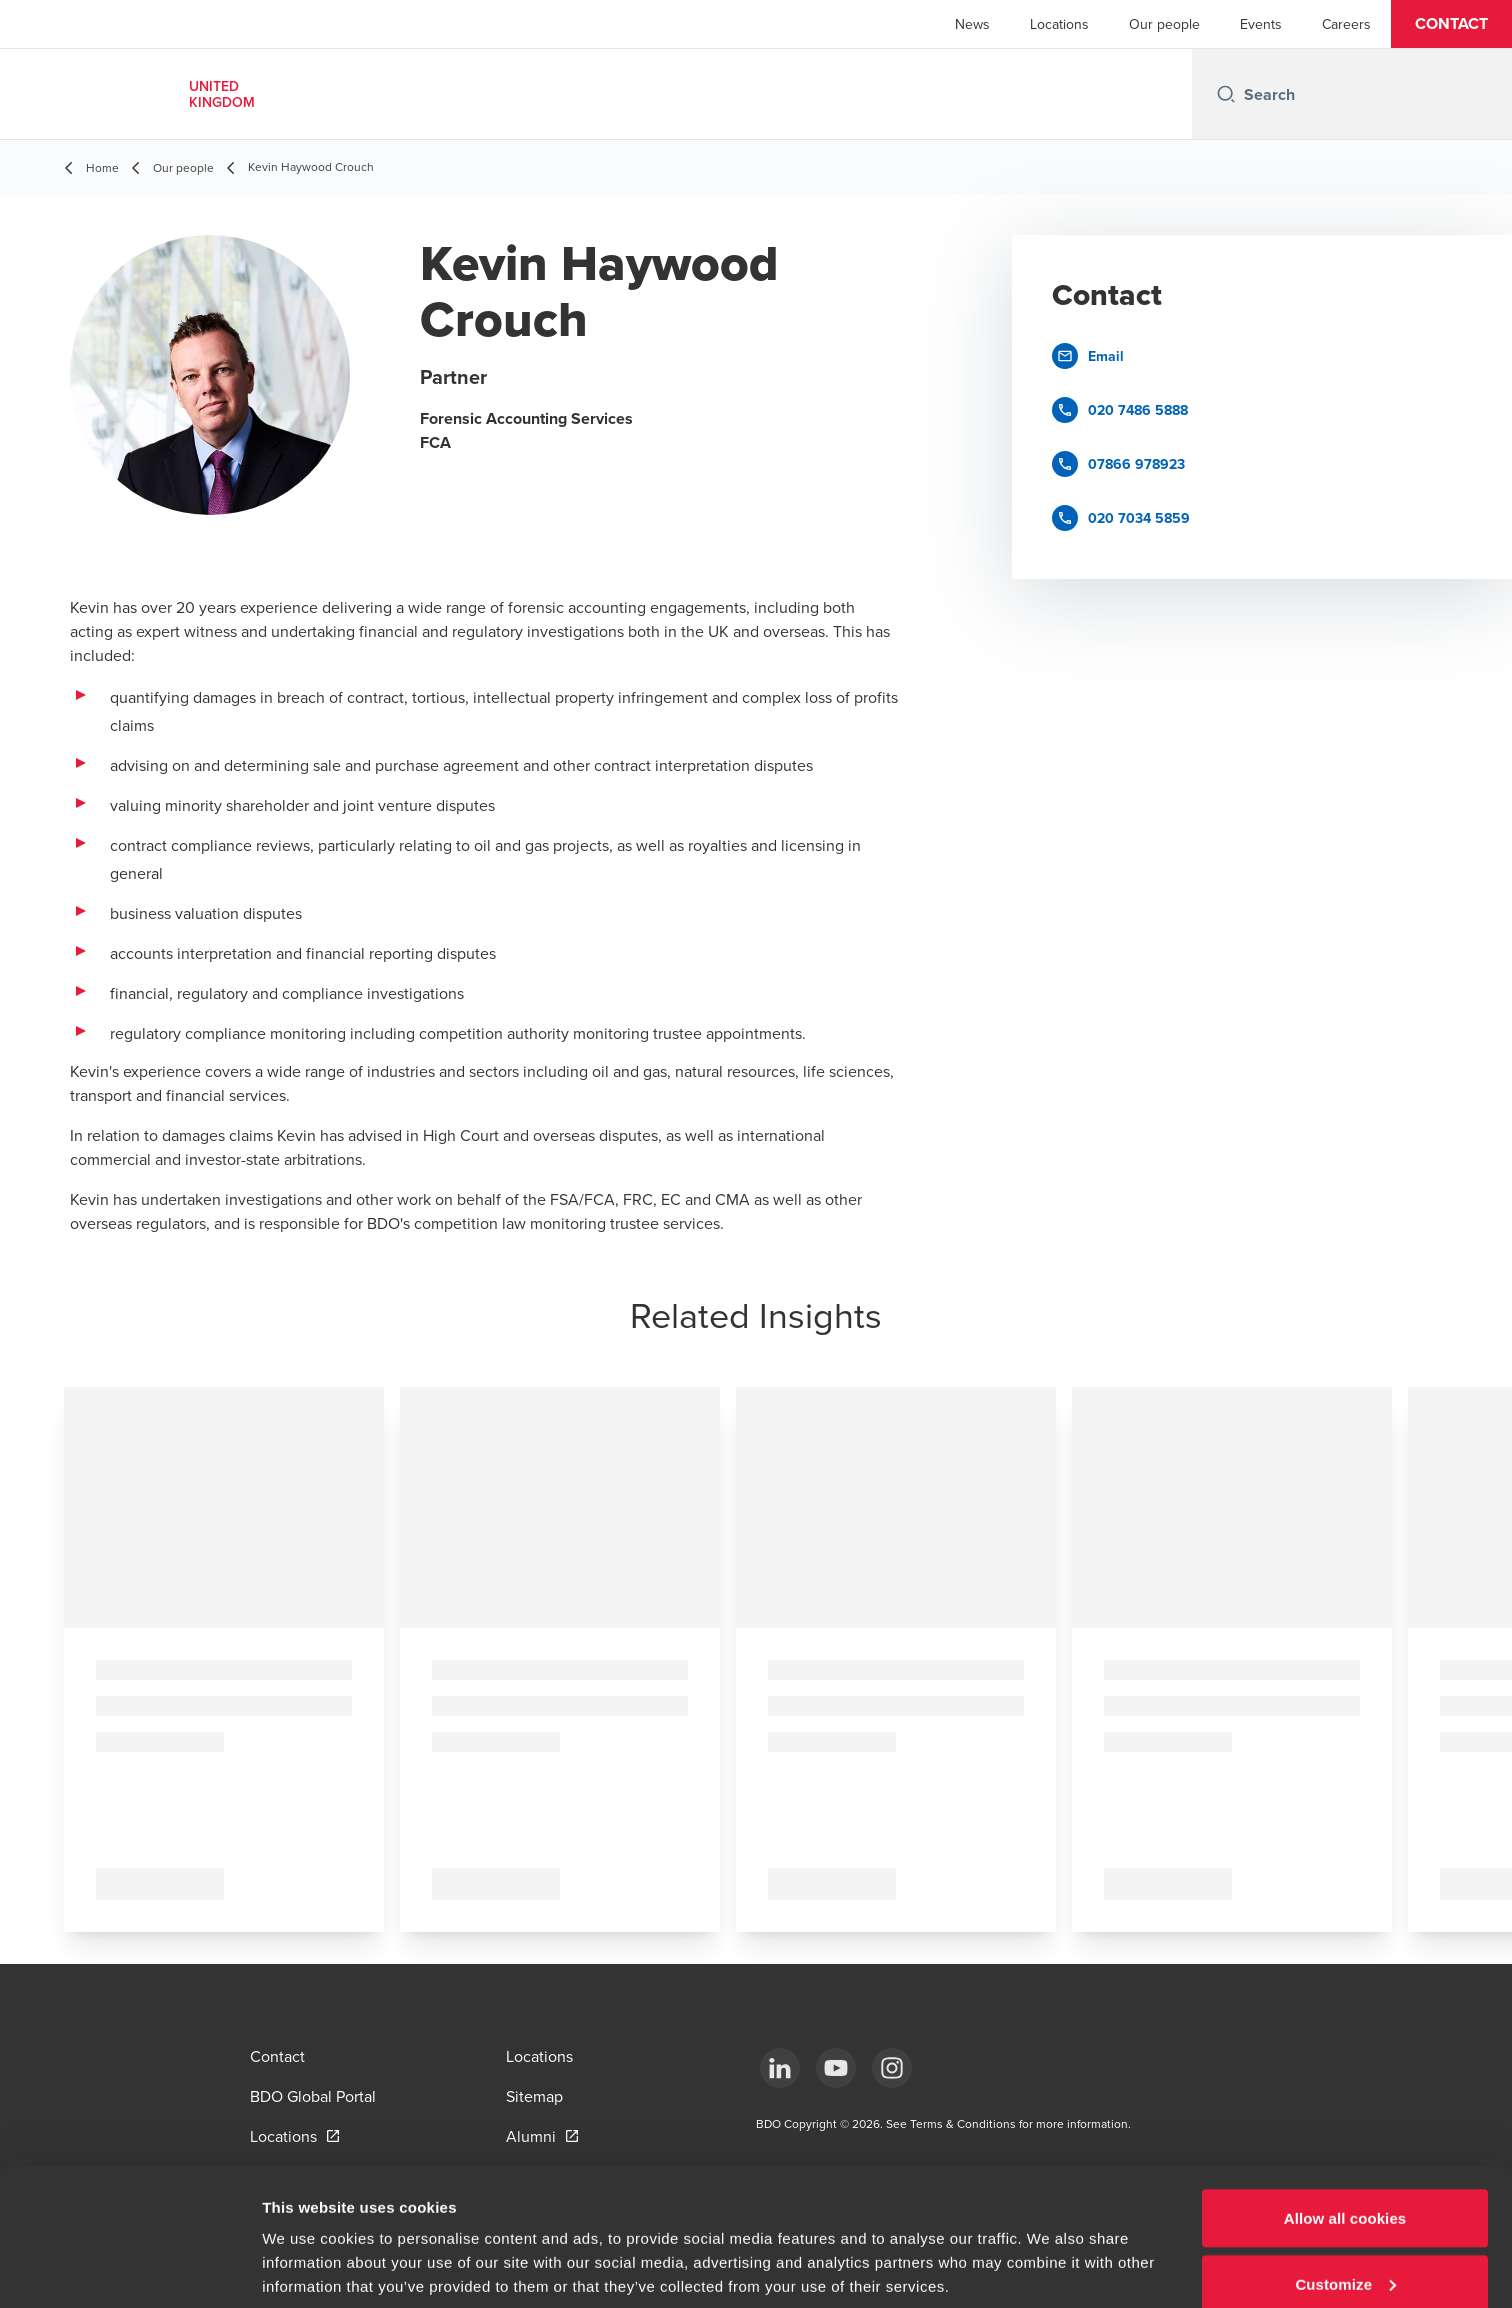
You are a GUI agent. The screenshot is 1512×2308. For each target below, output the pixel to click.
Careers (1346, 24)
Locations (1059, 24)
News (972, 24)
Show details (308, 2246)
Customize (1345, 2189)
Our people (1164, 24)
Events (1261, 24)
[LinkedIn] (780, 2068)
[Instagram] (892, 2068)
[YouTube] (836, 2068)
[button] (1451, 24)
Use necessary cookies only (1345, 2254)
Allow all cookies (1345, 2123)
